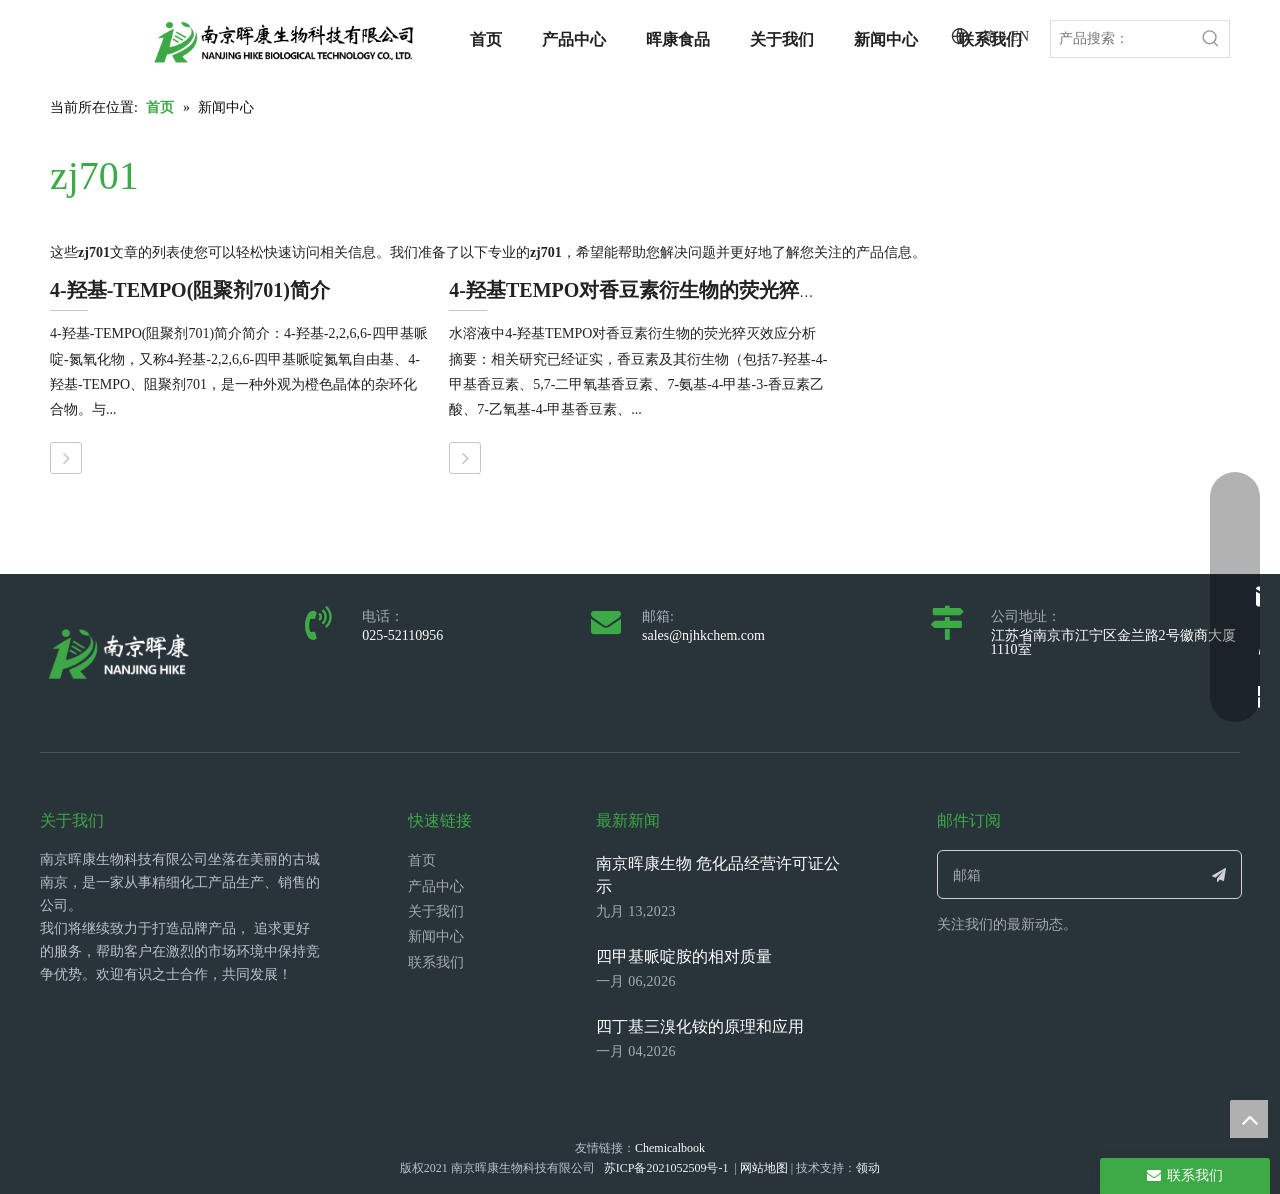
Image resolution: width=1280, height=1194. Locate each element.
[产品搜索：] (1122, 39)
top (1249, 1119)
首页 (422, 860)
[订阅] (1219, 874)
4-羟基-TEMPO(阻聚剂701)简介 (190, 290)
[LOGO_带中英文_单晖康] (284, 42)
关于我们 (436, 911)
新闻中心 (436, 936)
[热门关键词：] (1211, 39)
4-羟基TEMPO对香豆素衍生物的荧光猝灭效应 (654, 290)
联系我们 (436, 962)
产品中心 (436, 886)
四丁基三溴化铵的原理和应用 (700, 1026)
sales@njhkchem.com (703, 635)
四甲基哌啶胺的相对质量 (684, 956)
